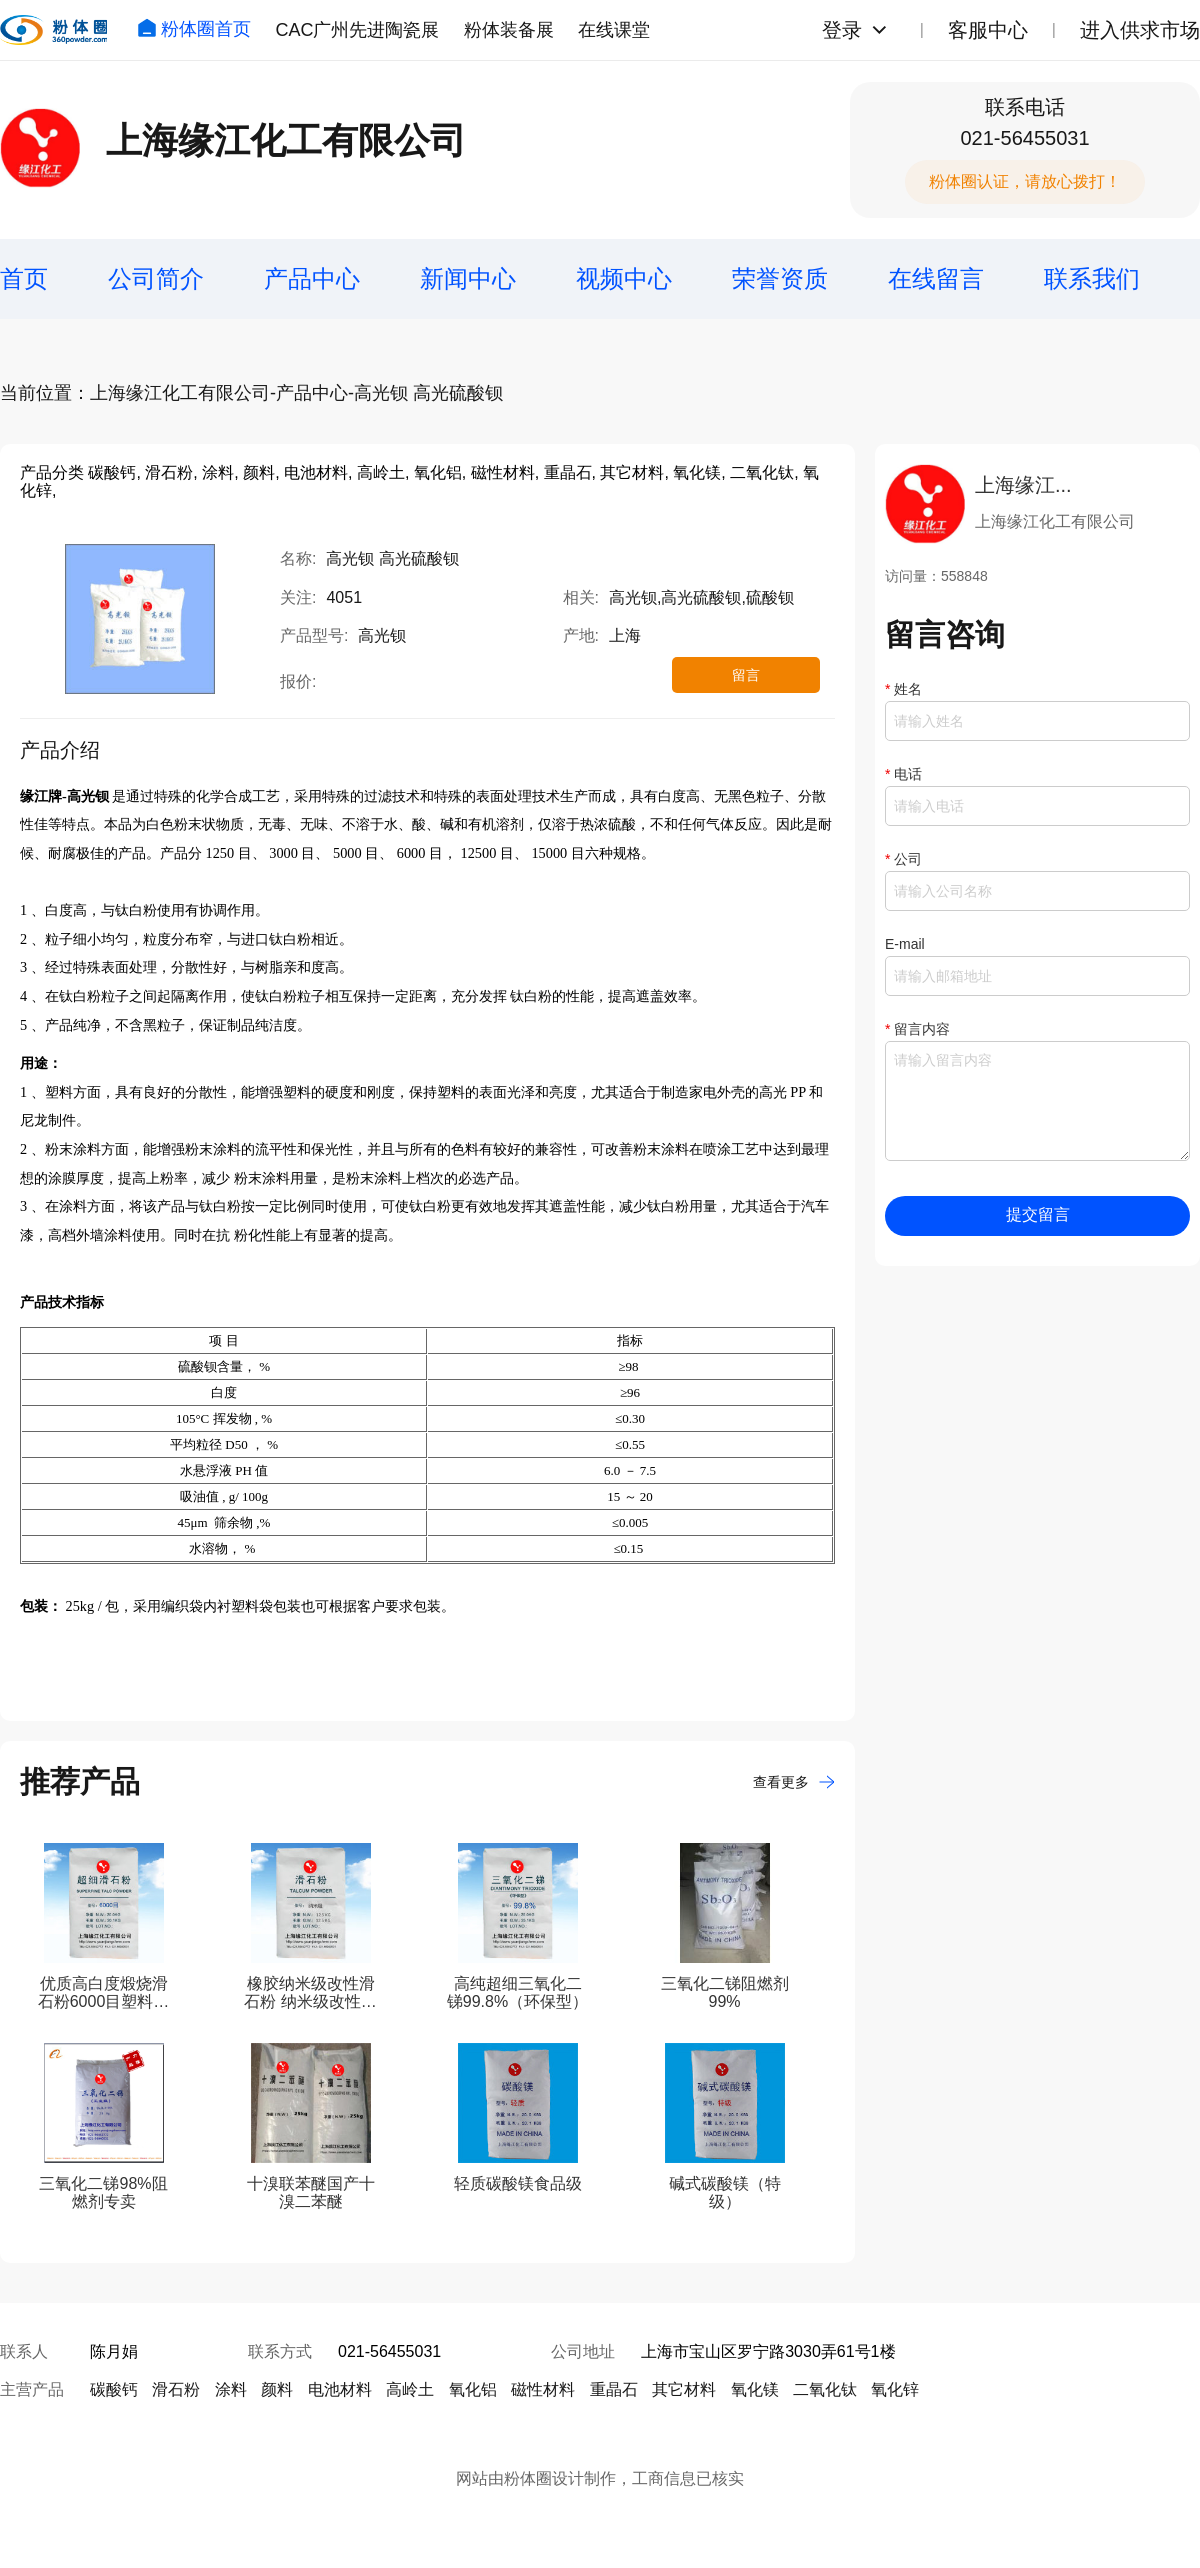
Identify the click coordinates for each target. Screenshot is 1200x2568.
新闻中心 (468, 278)
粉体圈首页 (194, 29)
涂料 (231, 2389)
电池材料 (340, 2389)
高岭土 (410, 2389)
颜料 (277, 2389)
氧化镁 (755, 2389)
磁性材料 (543, 2389)
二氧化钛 (825, 2389)
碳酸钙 (114, 2389)
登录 (842, 30)
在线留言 (936, 278)
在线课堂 (614, 30)
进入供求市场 (1140, 30)
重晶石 (614, 2389)
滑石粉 (176, 2389)
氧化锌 (895, 2389)
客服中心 (988, 30)
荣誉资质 (780, 278)
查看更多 (794, 1782)
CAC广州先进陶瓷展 (357, 30)
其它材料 (684, 2389)
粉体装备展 (509, 30)
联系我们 (1092, 278)
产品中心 (312, 278)
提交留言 (1038, 1214)
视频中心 (624, 278)
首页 (24, 278)
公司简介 (156, 278)
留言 (746, 675)
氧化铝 (473, 2389)
